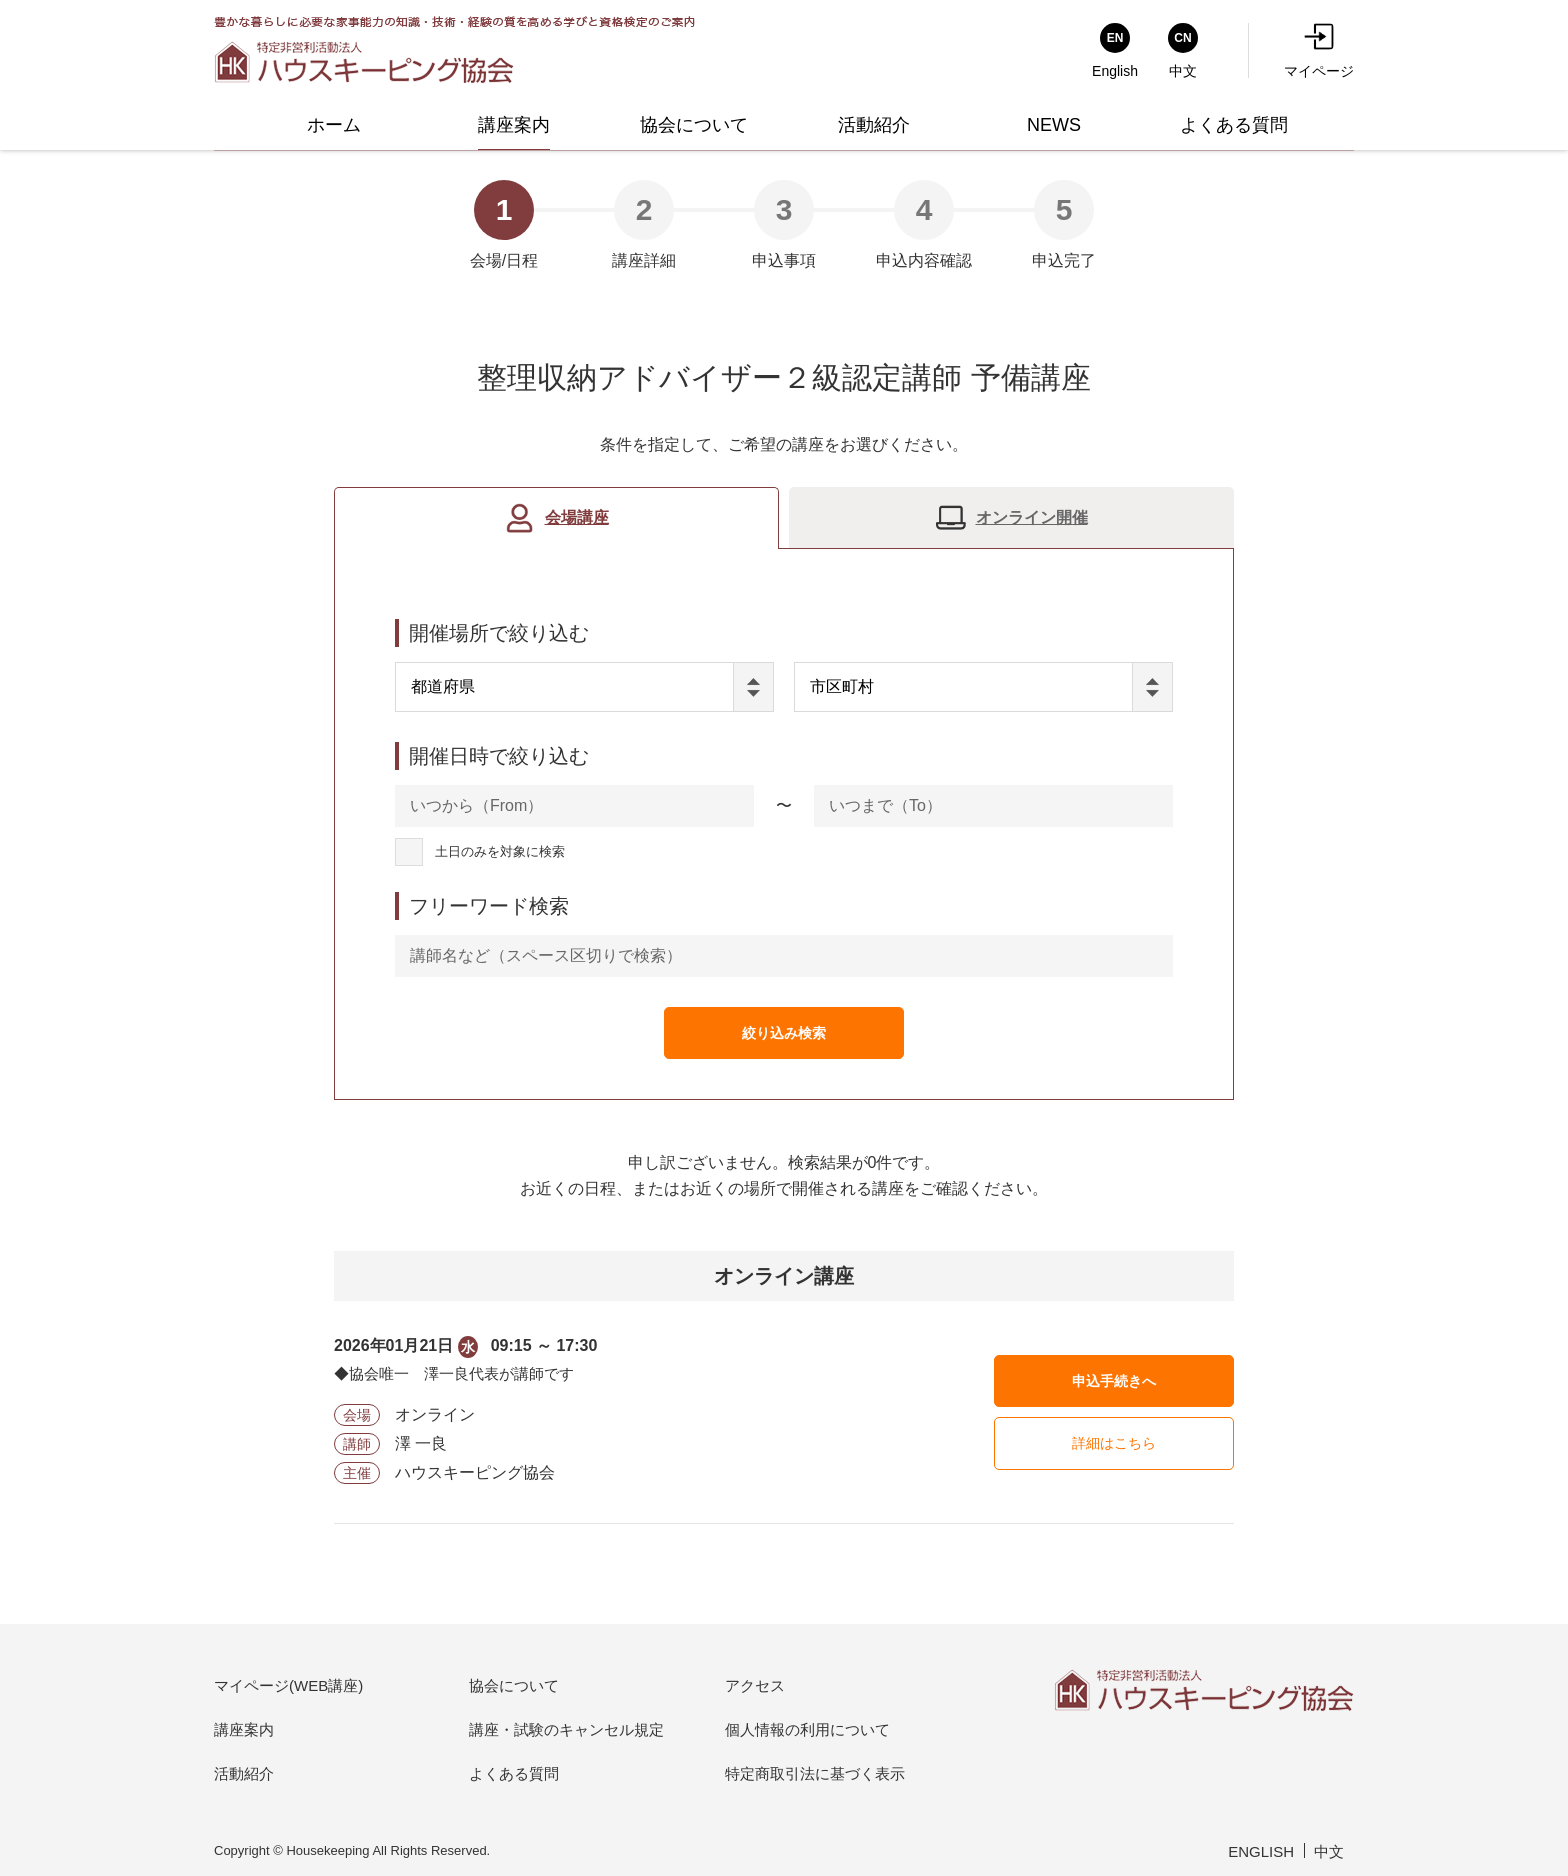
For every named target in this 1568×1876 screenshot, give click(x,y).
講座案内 (244, 1729)
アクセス (755, 1685)
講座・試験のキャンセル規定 (566, 1729)
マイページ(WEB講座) (288, 1685)
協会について (514, 1685)
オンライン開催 (1032, 517)
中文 (1329, 1851)
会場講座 (577, 517)
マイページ (1319, 50)
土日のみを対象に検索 (500, 852)
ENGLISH (1261, 1851)
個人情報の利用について (807, 1729)
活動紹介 (244, 1773)
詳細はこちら (1114, 1443)
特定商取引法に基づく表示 (815, 1773)
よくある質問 (514, 1773)
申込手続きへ (1114, 1381)
